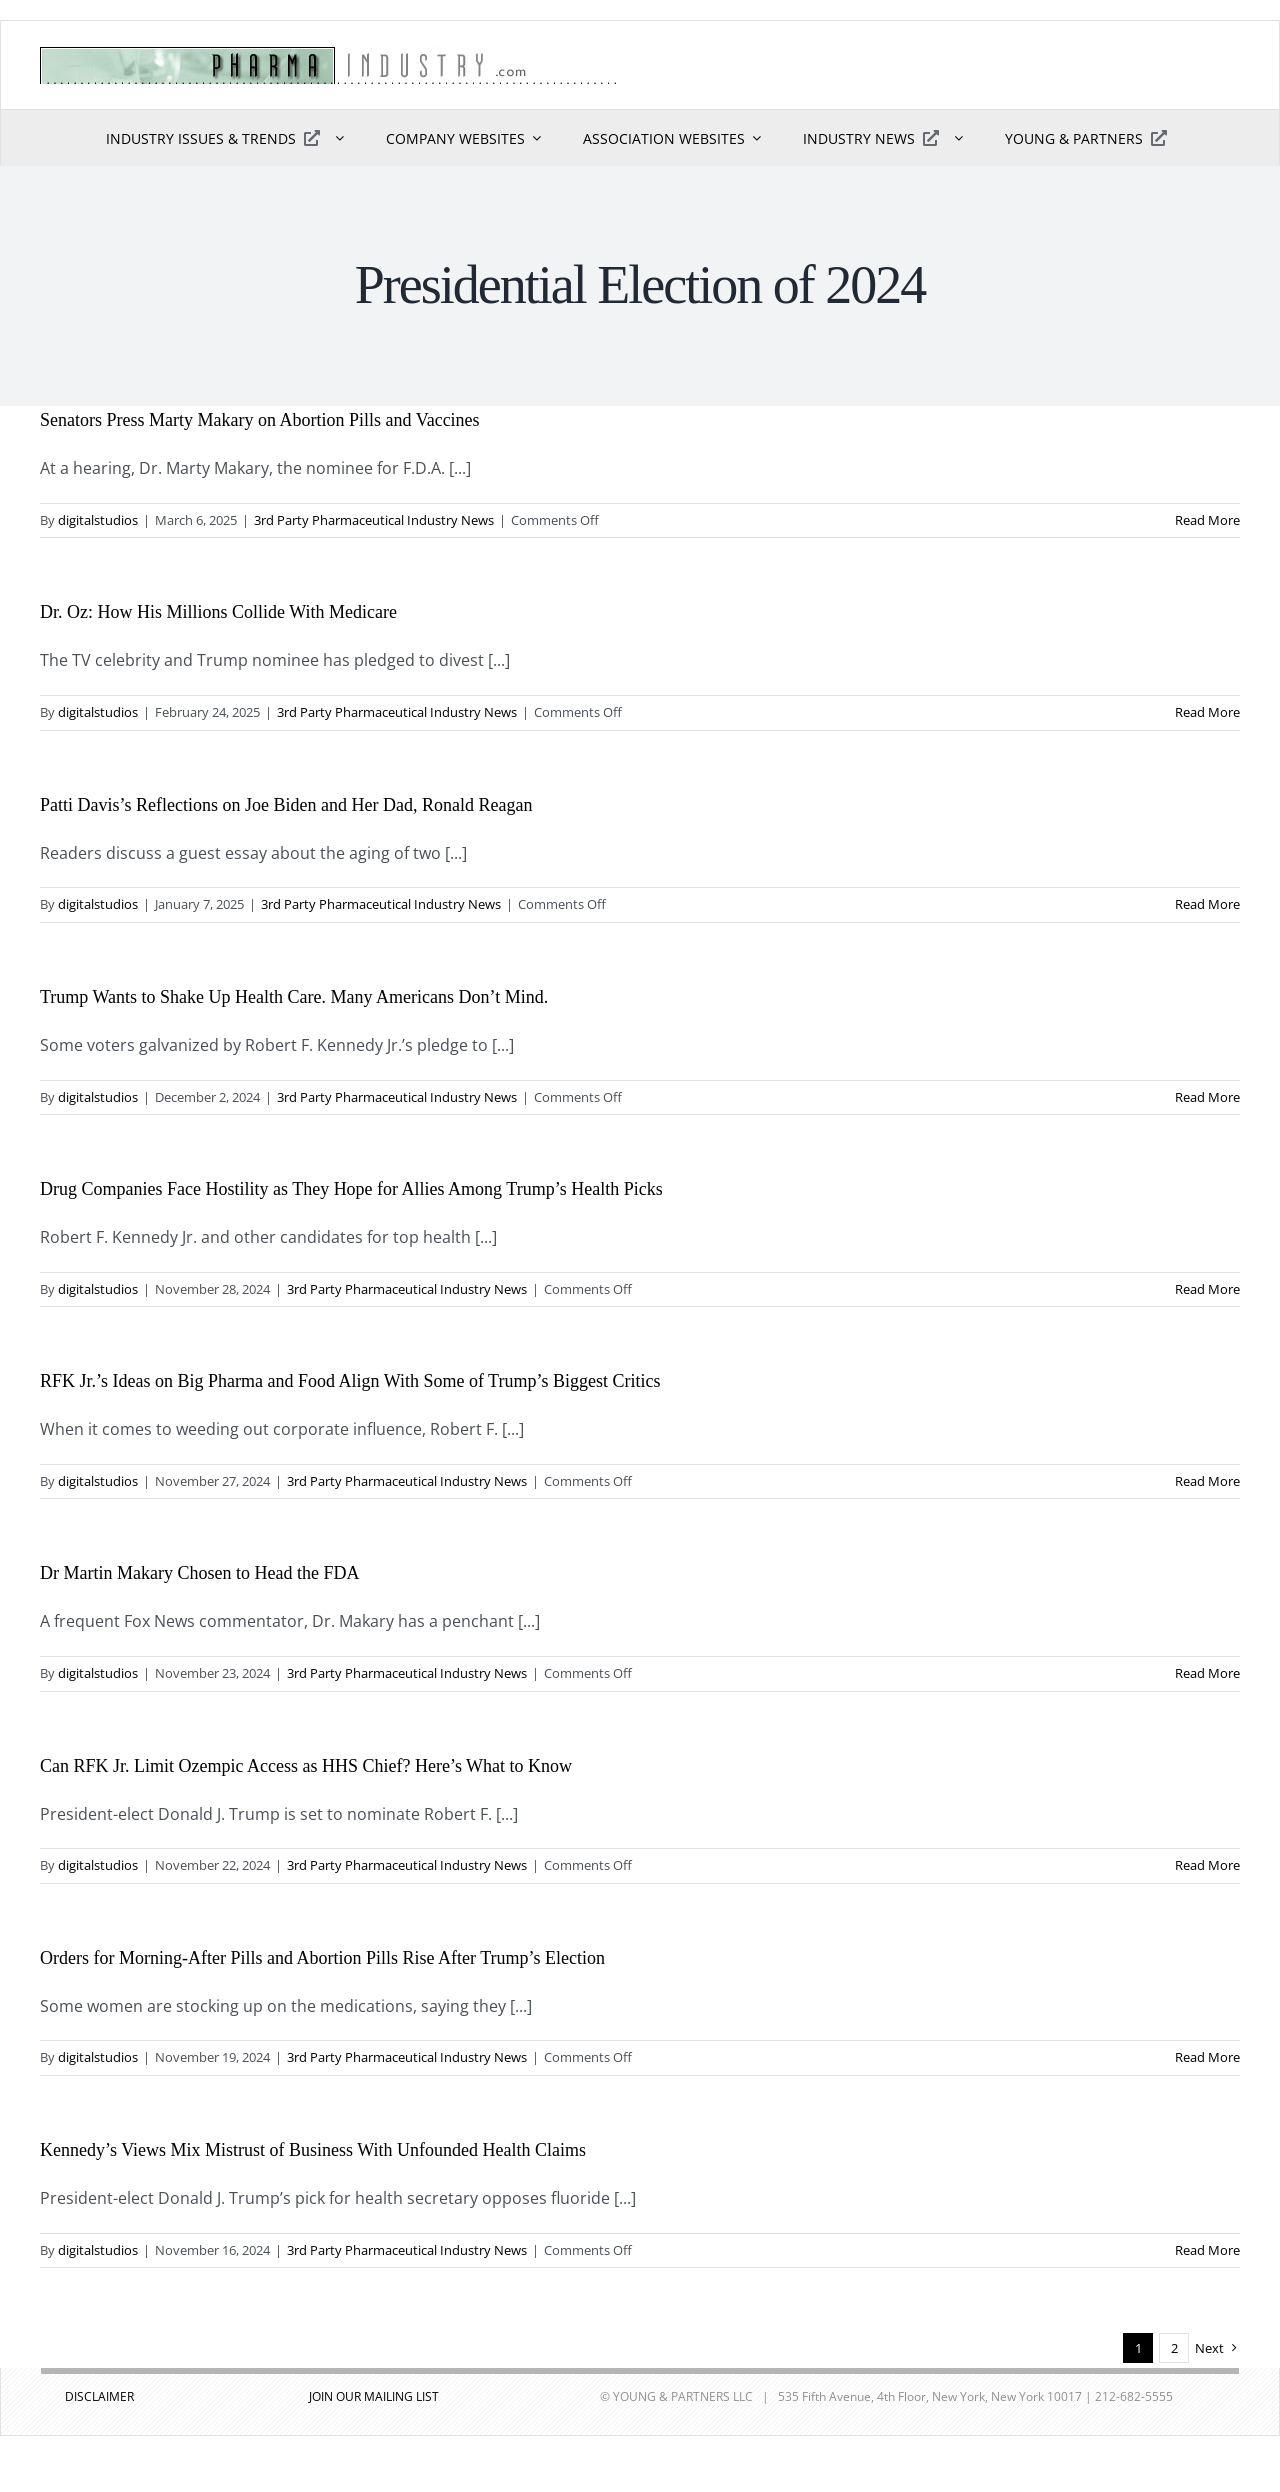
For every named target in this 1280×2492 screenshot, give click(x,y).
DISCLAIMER (99, 2396)
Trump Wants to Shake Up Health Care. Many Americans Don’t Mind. (294, 997)
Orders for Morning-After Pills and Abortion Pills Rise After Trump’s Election (322, 1958)
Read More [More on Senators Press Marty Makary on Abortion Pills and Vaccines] (1207, 520)
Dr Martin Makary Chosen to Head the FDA (199, 1573)
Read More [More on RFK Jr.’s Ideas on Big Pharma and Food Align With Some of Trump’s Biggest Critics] (1207, 1481)
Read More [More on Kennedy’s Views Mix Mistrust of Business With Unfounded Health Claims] (1207, 2250)
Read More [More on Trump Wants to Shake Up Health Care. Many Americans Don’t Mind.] (1207, 1097)
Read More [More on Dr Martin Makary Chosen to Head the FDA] (1207, 1673)
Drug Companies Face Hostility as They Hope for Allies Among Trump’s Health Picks (351, 1189)
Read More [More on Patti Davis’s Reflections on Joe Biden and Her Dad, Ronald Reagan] (1207, 904)
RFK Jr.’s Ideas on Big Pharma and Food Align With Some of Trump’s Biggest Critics (350, 1381)
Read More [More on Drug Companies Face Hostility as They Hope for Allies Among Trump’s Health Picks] (1207, 1289)
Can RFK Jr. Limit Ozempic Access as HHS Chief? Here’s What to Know (306, 1766)
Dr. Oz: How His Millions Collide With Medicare (218, 612)
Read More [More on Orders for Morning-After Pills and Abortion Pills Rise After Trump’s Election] (1207, 2057)
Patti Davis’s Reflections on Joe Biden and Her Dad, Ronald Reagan (286, 805)
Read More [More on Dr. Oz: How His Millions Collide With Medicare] (1207, 712)
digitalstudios (98, 520)
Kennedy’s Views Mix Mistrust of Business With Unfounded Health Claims (313, 2150)
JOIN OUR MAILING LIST (374, 2396)
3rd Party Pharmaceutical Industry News (374, 520)
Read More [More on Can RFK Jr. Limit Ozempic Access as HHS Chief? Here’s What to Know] (1207, 1865)
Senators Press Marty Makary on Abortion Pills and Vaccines (260, 420)
